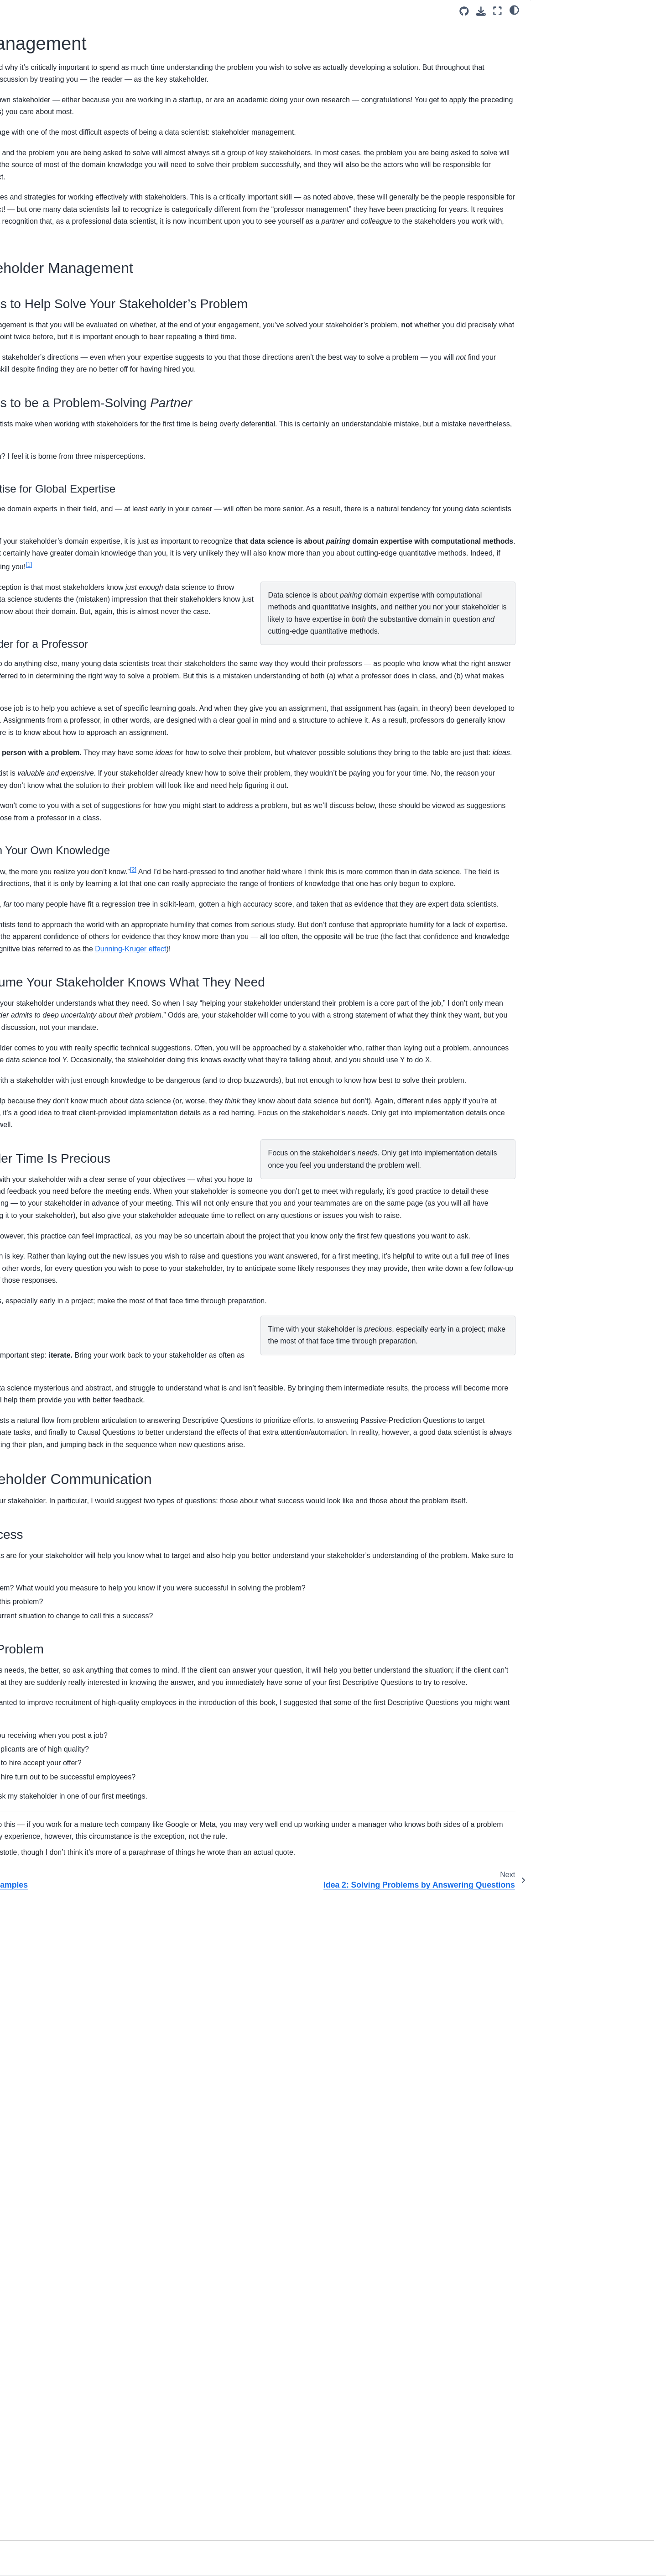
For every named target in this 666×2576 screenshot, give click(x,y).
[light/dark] (514, 9)
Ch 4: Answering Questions (63, 341)
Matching (37, 781)
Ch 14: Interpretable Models (64, 553)
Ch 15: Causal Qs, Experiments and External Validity (76, 573)
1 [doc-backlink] (159, 2435)
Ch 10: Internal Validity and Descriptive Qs (63, 457)
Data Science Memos (55, 660)
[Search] (76, 140)
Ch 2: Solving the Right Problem (70, 277)
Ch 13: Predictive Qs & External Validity (70, 533)
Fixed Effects (43, 767)
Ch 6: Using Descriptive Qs (63, 370)
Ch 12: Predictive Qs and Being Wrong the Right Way (69, 508)
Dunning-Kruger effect (248, 1277)
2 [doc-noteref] (410, 1137)
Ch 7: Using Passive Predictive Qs (74, 384)
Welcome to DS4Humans (60, 163)
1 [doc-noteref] (172, 711)
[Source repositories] (464, 11)
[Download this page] (481, 11)
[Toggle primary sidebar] (156, 11)
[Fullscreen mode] (497, 11)
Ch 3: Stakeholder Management (72, 292)
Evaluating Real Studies (59, 738)
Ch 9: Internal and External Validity (74, 437)
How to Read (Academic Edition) (71, 645)
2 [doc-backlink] (159, 2475)
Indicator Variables (51, 752)
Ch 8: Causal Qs (48, 399)
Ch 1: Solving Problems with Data (72, 239)
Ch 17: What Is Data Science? (68, 631)
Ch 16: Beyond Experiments (64, 593)
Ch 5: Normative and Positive (66, 355)
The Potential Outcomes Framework (76, 723)
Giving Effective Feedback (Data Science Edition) (71, 680)
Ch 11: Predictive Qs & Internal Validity (69, 482)
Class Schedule (46, 201)
